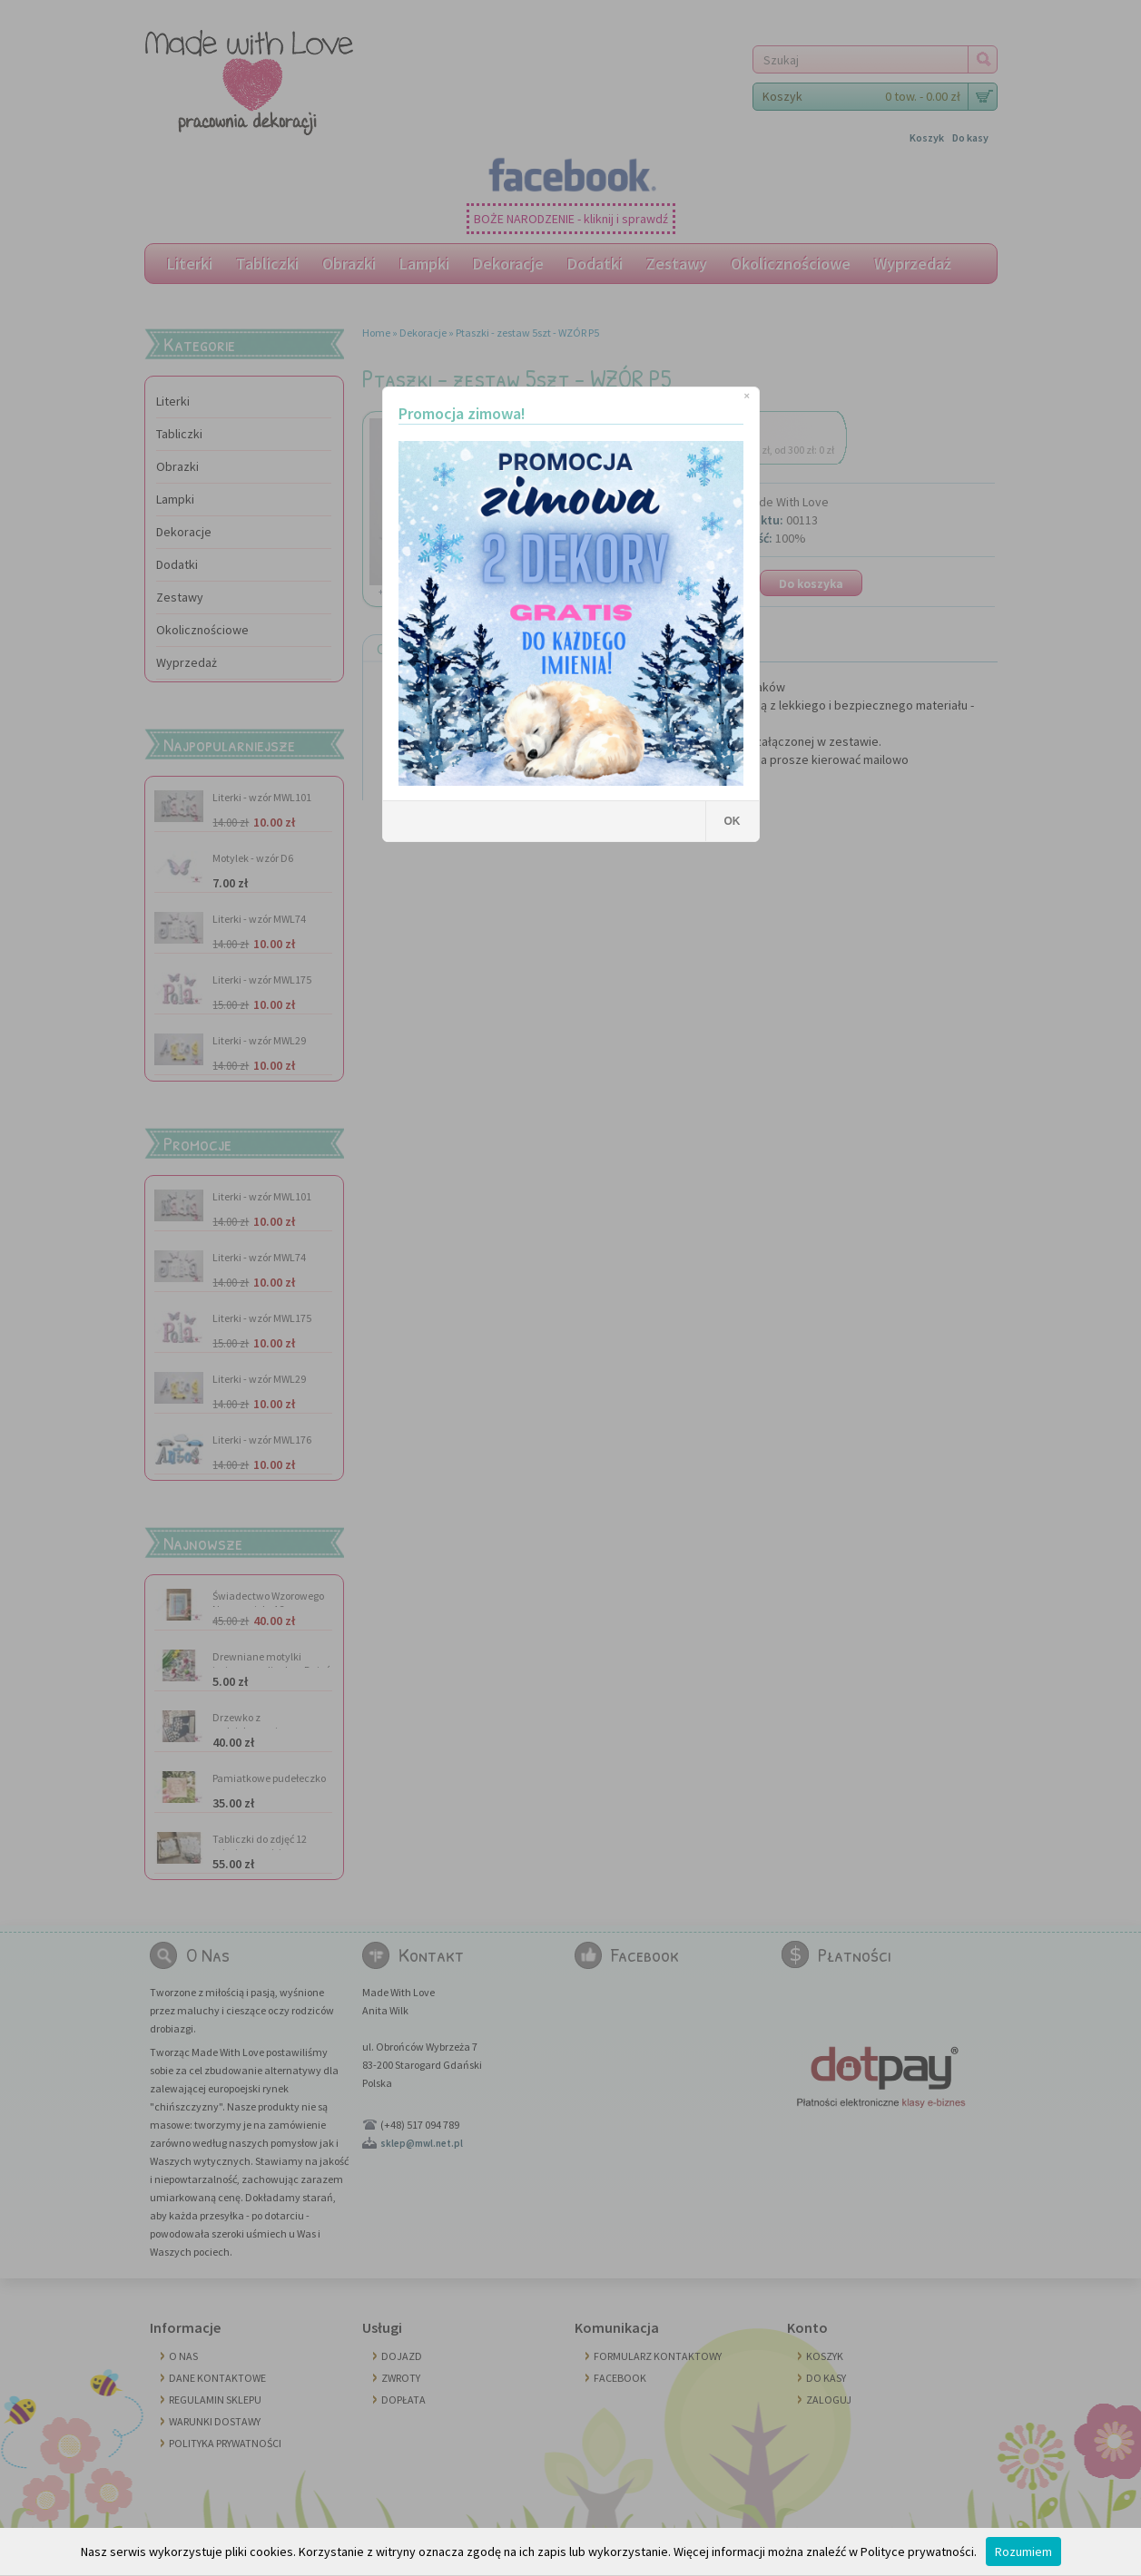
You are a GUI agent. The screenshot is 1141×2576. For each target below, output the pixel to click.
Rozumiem (1023, 2551)
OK (732, 821)
